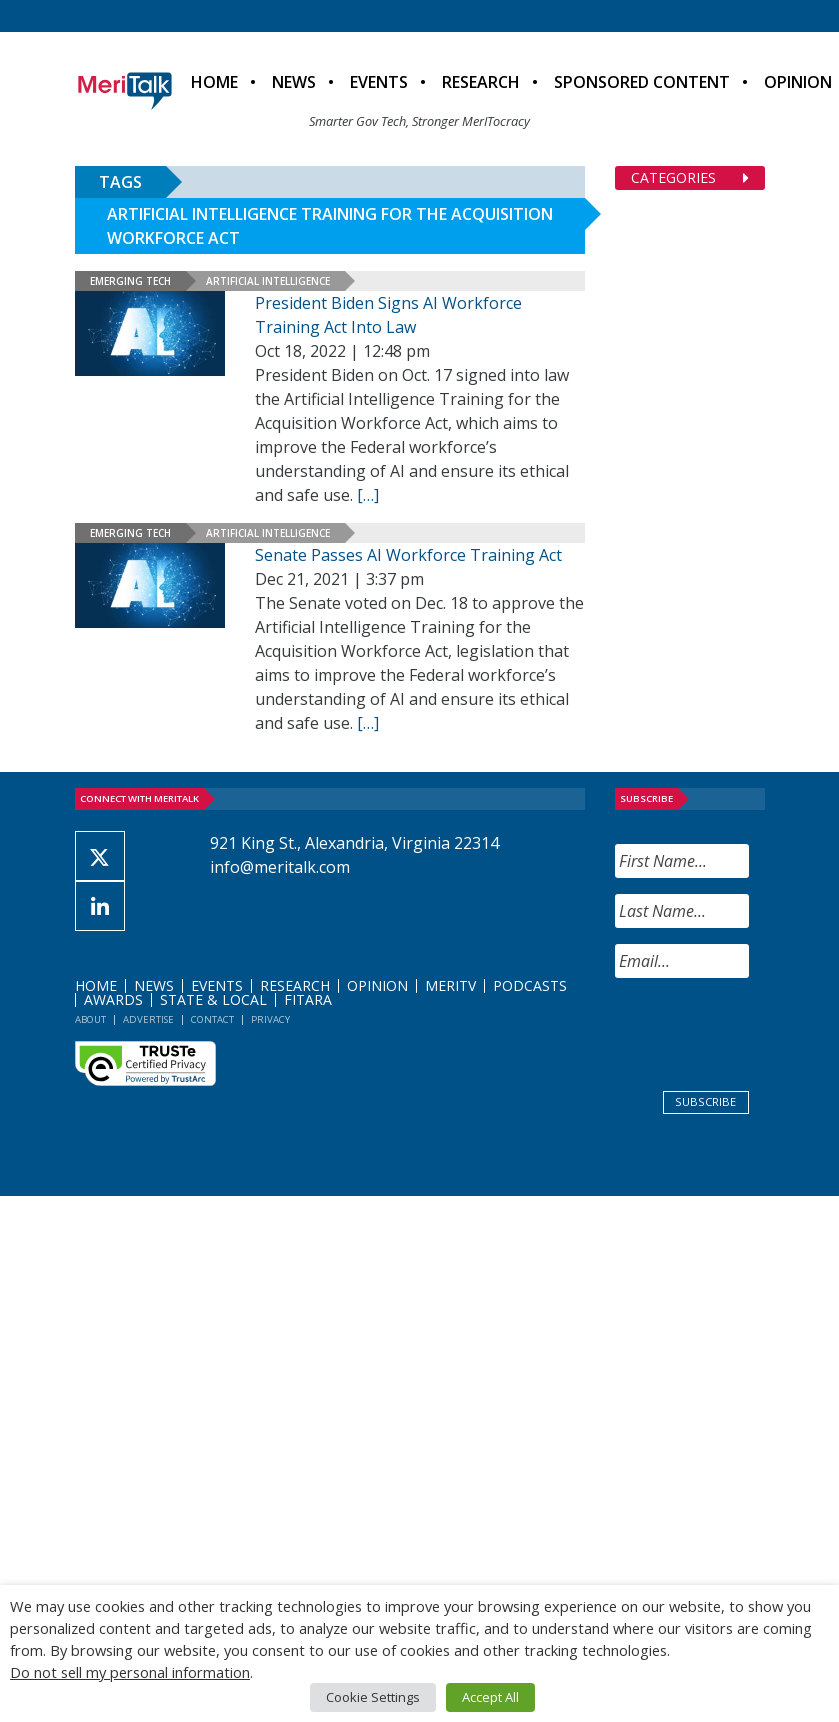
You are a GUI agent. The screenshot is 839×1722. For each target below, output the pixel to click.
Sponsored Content (642, 82)
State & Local (213, 999)
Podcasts (530, 985)
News (294, 82)
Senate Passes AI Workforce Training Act (408, 555)
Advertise (148, 1019)
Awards (113, 999)
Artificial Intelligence (268, 281)
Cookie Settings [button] (373, 1697)
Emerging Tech (130, 281)
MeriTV (450, 985)
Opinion (377, 985)
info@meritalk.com (280, 867)
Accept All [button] (490, 1697)
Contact (212, 1019)
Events (379, 82)
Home (214, 82)
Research (481, 82)
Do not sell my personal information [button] (130, 1672)
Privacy (270, 1019)
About (90, 1019)
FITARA (308, 999)
